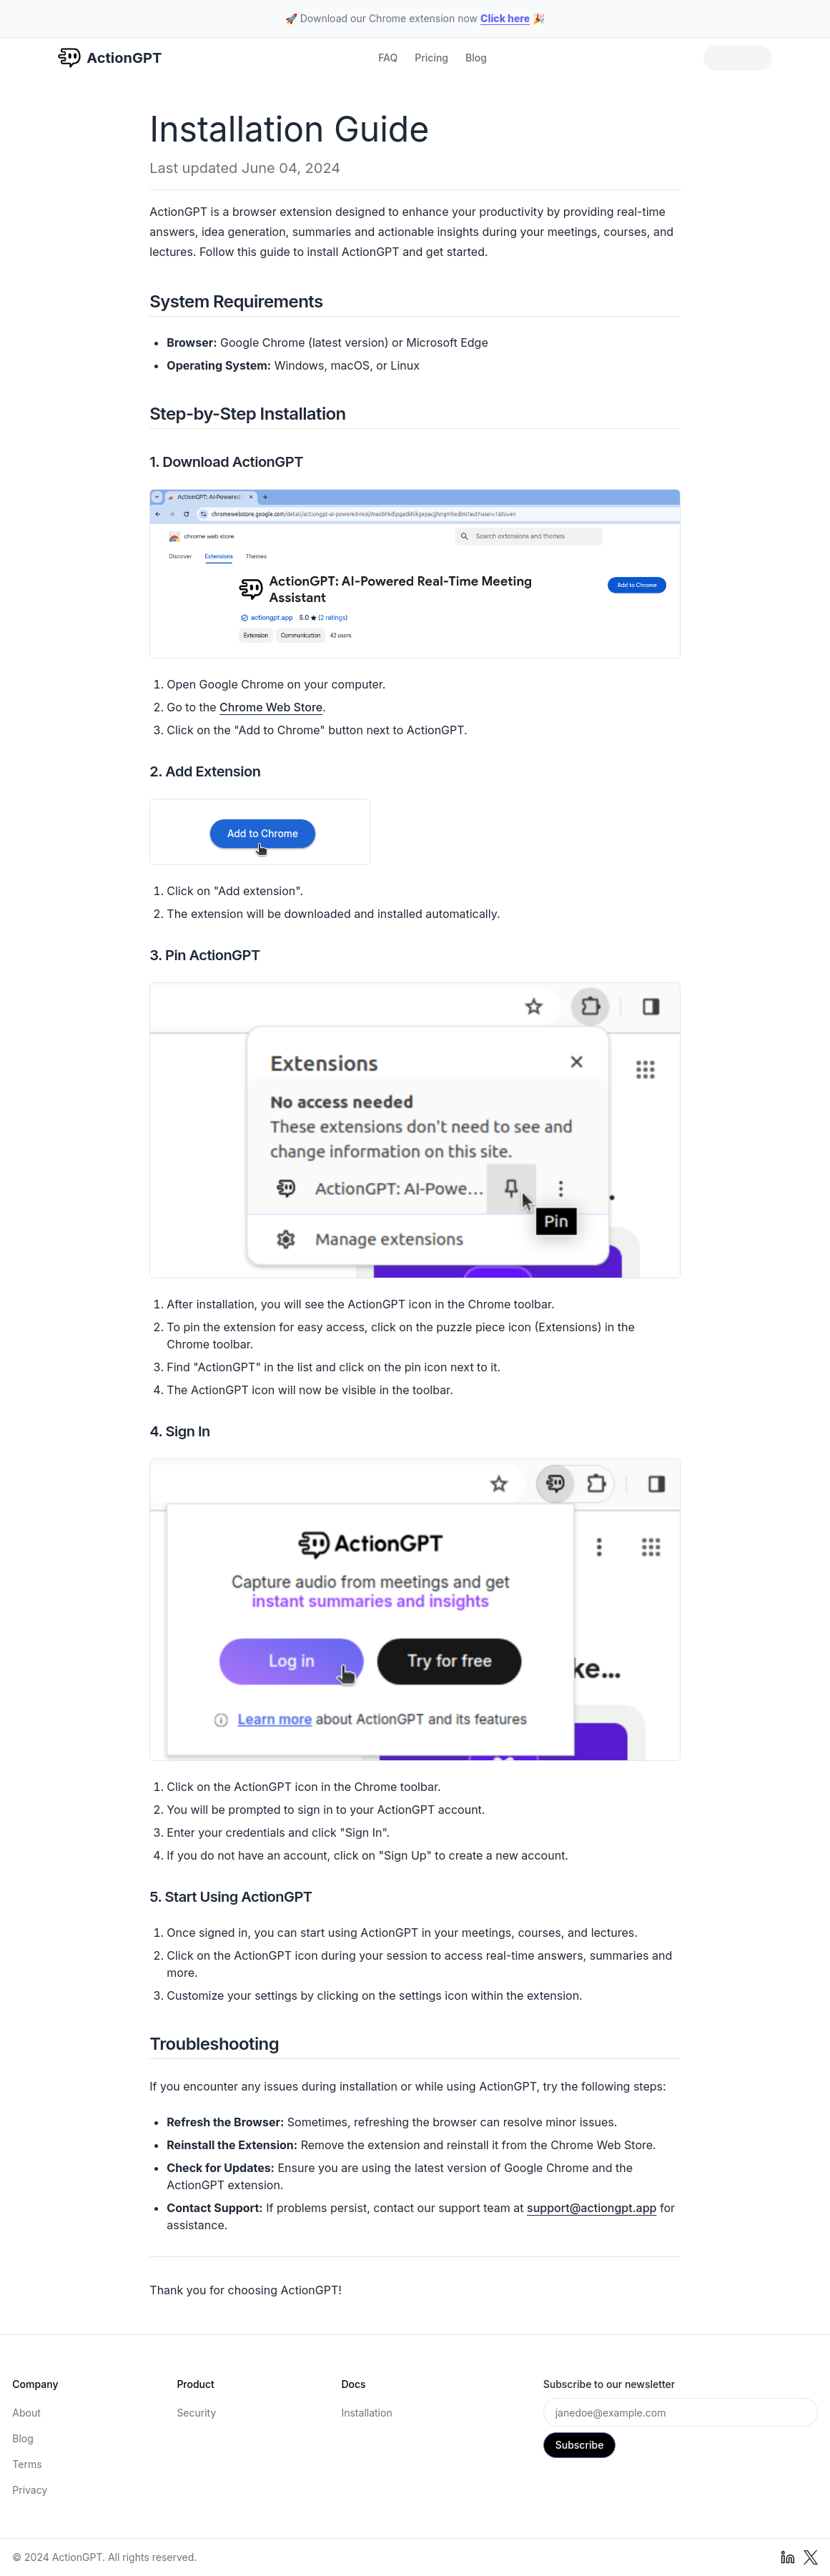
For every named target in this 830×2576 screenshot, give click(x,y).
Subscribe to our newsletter (609, 2384)
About (26, 2413)
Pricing (431, 57)
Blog (476, 57)
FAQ (387, 57)
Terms (26, 2464)
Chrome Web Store (270, 707)
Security (196, 2413)
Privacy (29, 2490)
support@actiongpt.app (591, 2208)
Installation (366, 2413)
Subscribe (579, 2445)
